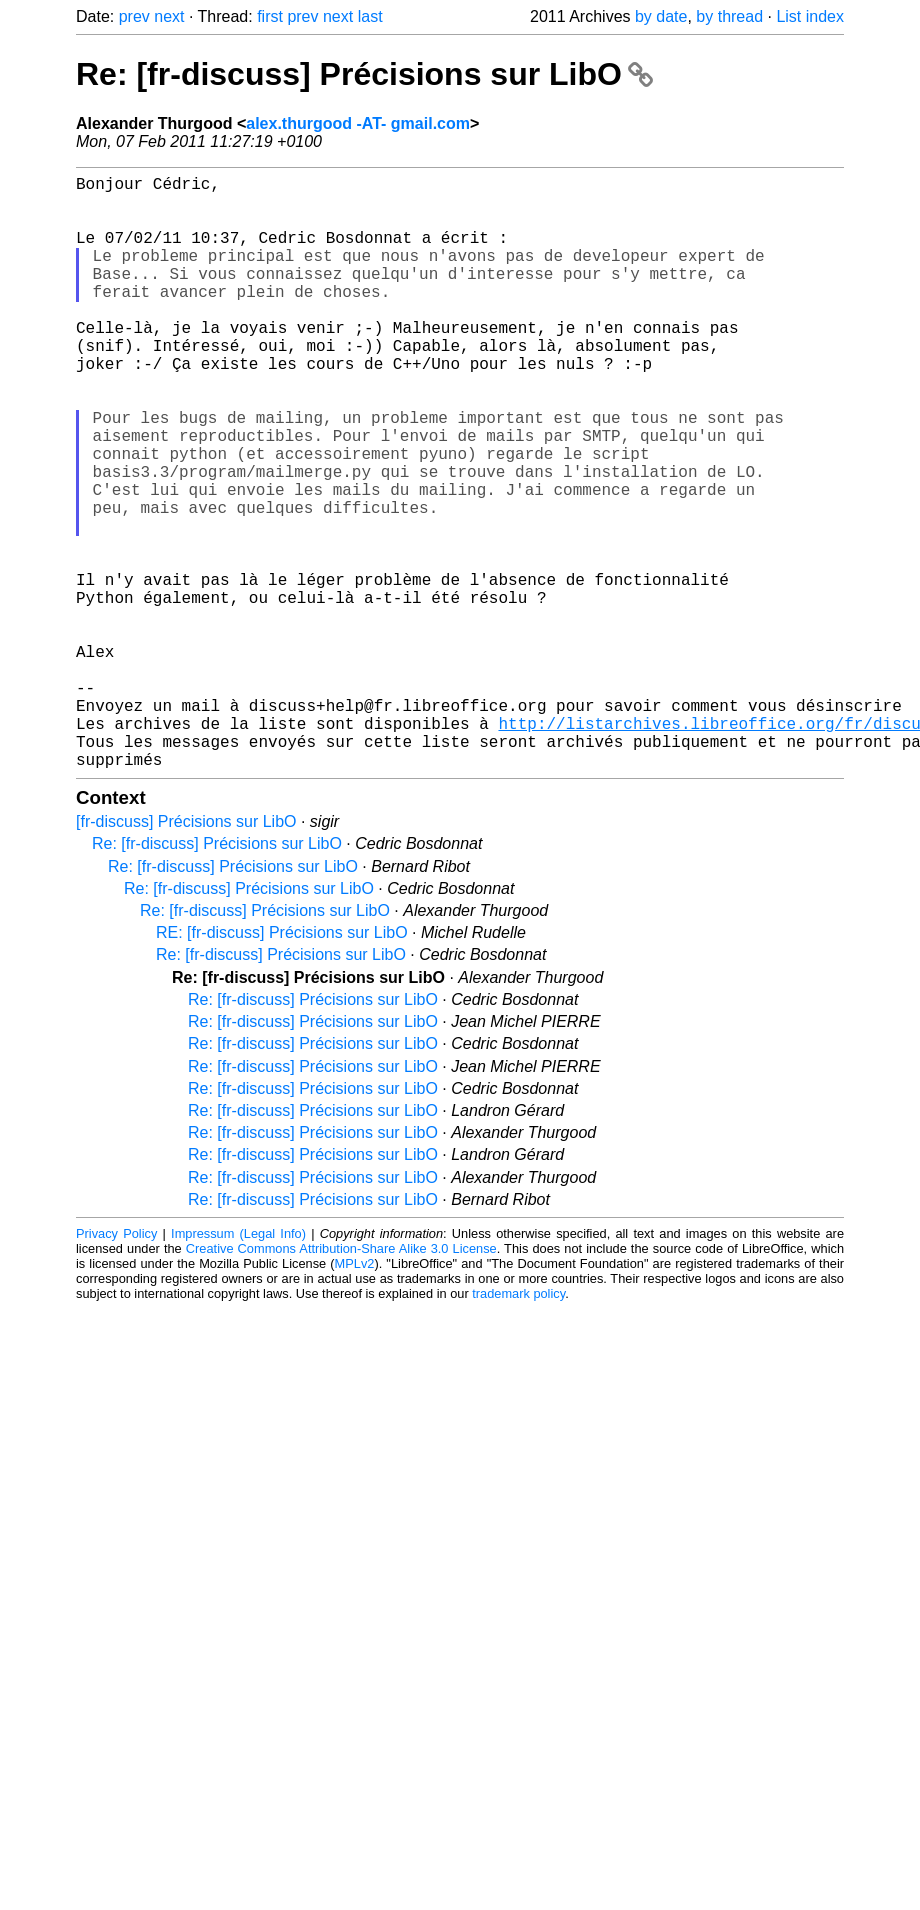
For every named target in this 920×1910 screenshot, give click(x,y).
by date (661, 16)
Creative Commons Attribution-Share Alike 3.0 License (341, 1380)
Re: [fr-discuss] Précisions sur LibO (364, 74)
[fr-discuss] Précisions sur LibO (186, 953)
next (169, 16)
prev (134, 16)
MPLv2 (355, 1395)
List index (810, 16)
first (270, 16)
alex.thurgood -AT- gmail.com (358, 123)
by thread (729, 16)
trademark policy (518, 1425)
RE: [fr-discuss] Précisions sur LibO (282, 1064)
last (370, 16)
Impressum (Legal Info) (238, 1365)
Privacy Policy (116, 1365)
